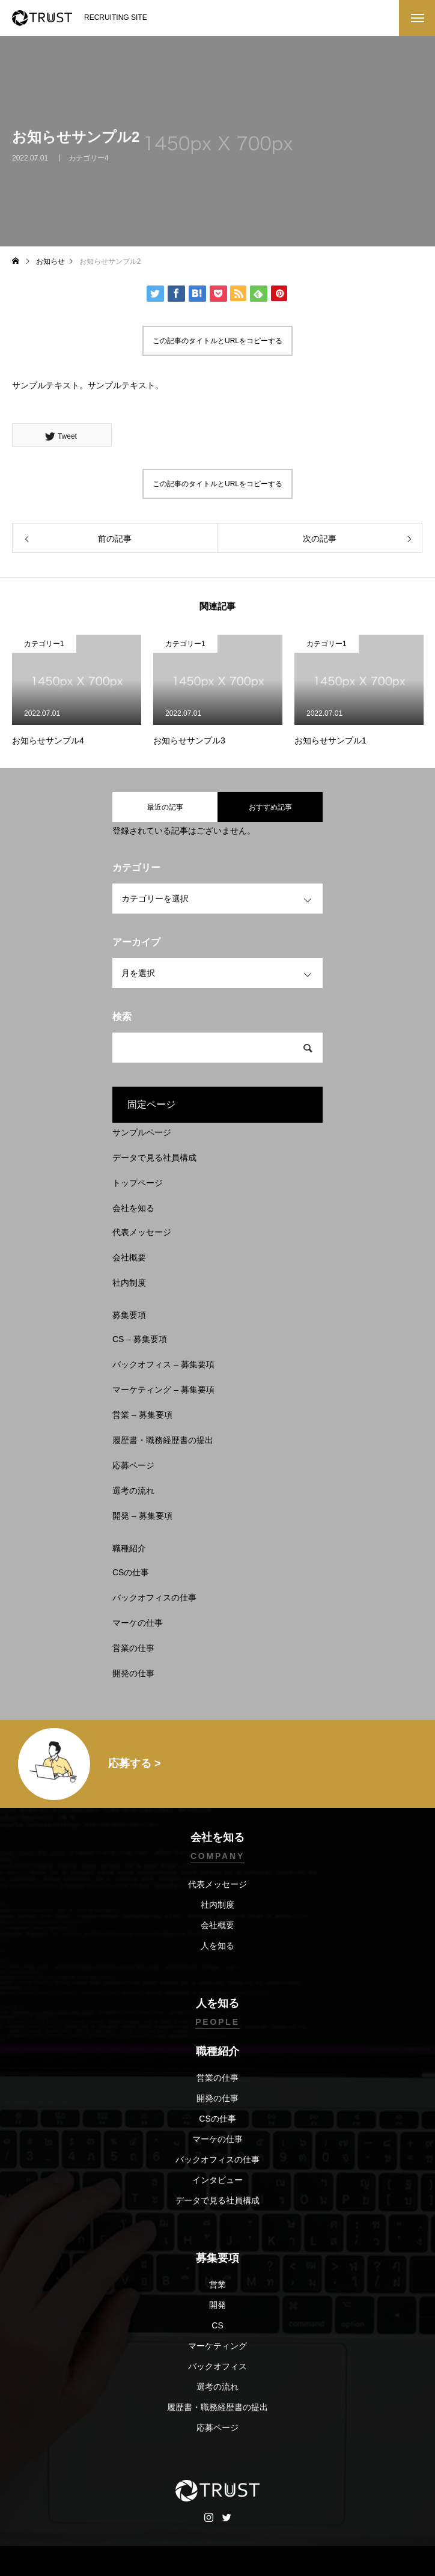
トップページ (137, 1183)
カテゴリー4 (88, 163)
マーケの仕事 (137, 1623)
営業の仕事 (133, 1648)
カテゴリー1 (44, 643)
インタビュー (217, 2180)
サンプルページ (141, 1132)
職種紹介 (129, 1548)
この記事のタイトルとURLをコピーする (217, 341)
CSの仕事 (130, 1572)
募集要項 (129, 1315)
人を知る (217, 1945)
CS (217, 2325)
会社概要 (129, 1257)
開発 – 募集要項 (142, 1516)
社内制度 (129, 1282)
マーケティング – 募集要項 (163, 1389)
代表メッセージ (141, 1232)
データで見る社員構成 (154, 1157)
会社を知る (133, 1208)
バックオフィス (217, 2366)
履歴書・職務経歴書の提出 (162, 1440)
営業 (217, 2284)
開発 (217, 2305)
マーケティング (217, 2346)
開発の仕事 (133, 1673)
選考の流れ (133, 1490)
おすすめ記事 (270, 807)
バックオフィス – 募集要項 (163, 1364)
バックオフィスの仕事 (154, 1597)
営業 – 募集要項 (142, 1415)
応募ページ (133, 1465)
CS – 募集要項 (139, 1339)
